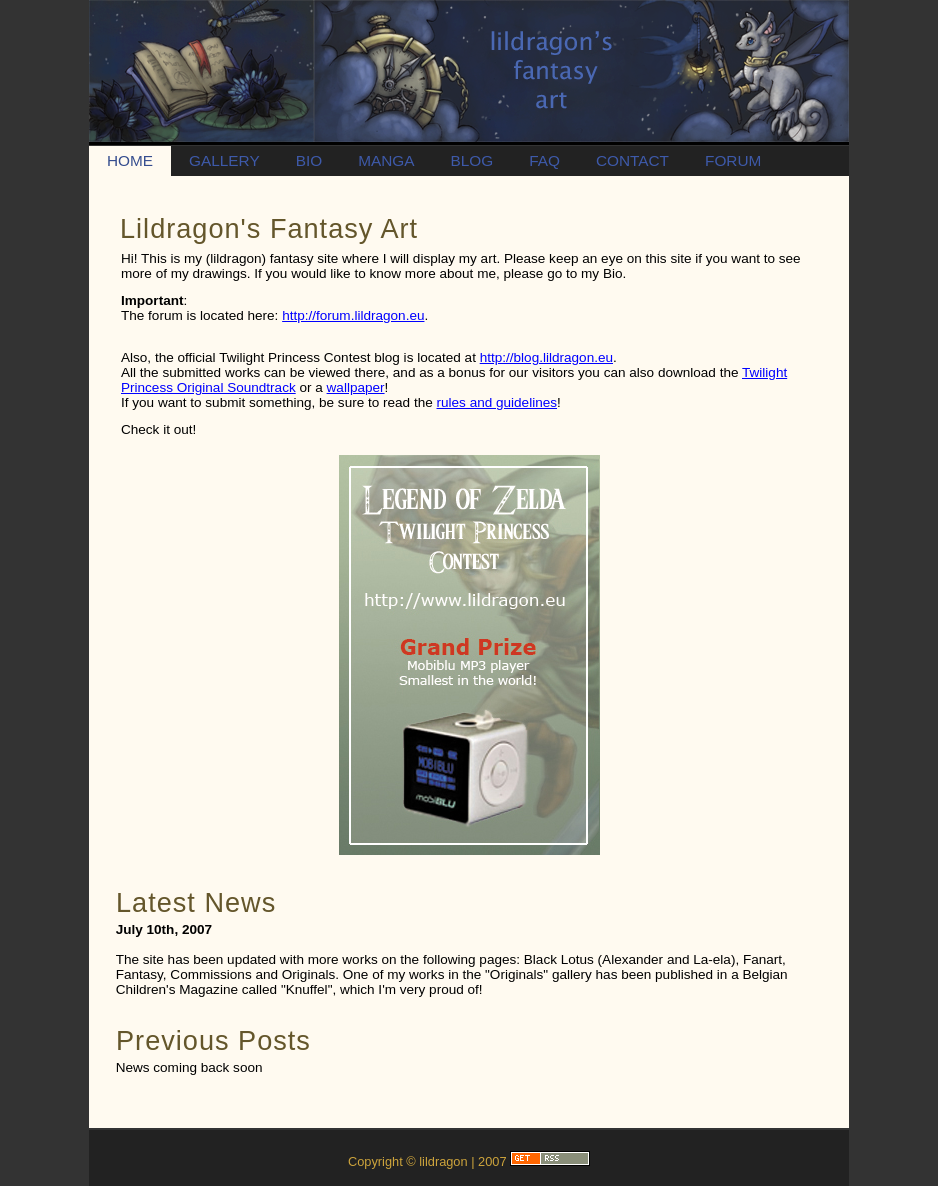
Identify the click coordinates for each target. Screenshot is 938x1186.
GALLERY (224, 160)
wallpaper (356, 387)
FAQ (544, 160)
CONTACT (632, 160)
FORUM (733, 160)
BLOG (471, 160)
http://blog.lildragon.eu (546, 357)
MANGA (386, 160)
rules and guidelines (497, 402)
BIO (309, 160)
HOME (130, 160)
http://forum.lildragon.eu (353, 315)
